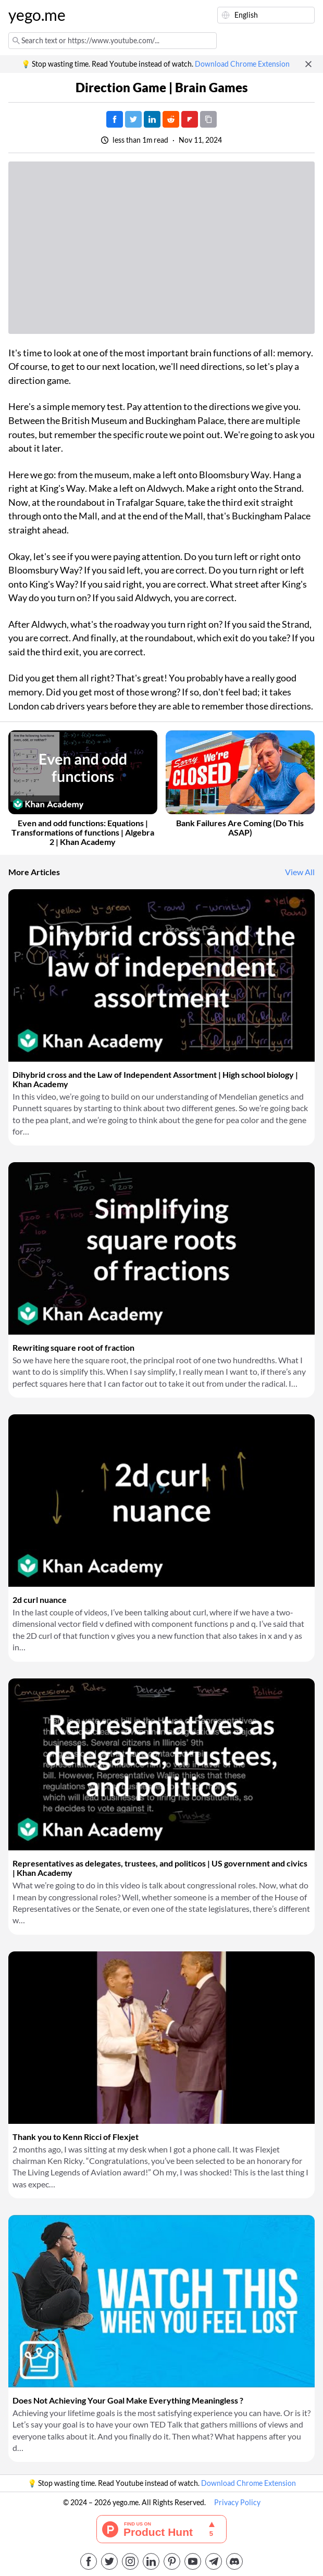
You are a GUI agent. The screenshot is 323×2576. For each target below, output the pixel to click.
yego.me (37, 15)
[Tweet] (133, 119)
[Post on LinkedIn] (152, 119)
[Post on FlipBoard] (189, 119)
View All (300, 872)
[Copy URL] (208, 119)
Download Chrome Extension (242, 64)
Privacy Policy (237, 2502)
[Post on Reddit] (171, 119)
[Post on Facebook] (114, 119)
